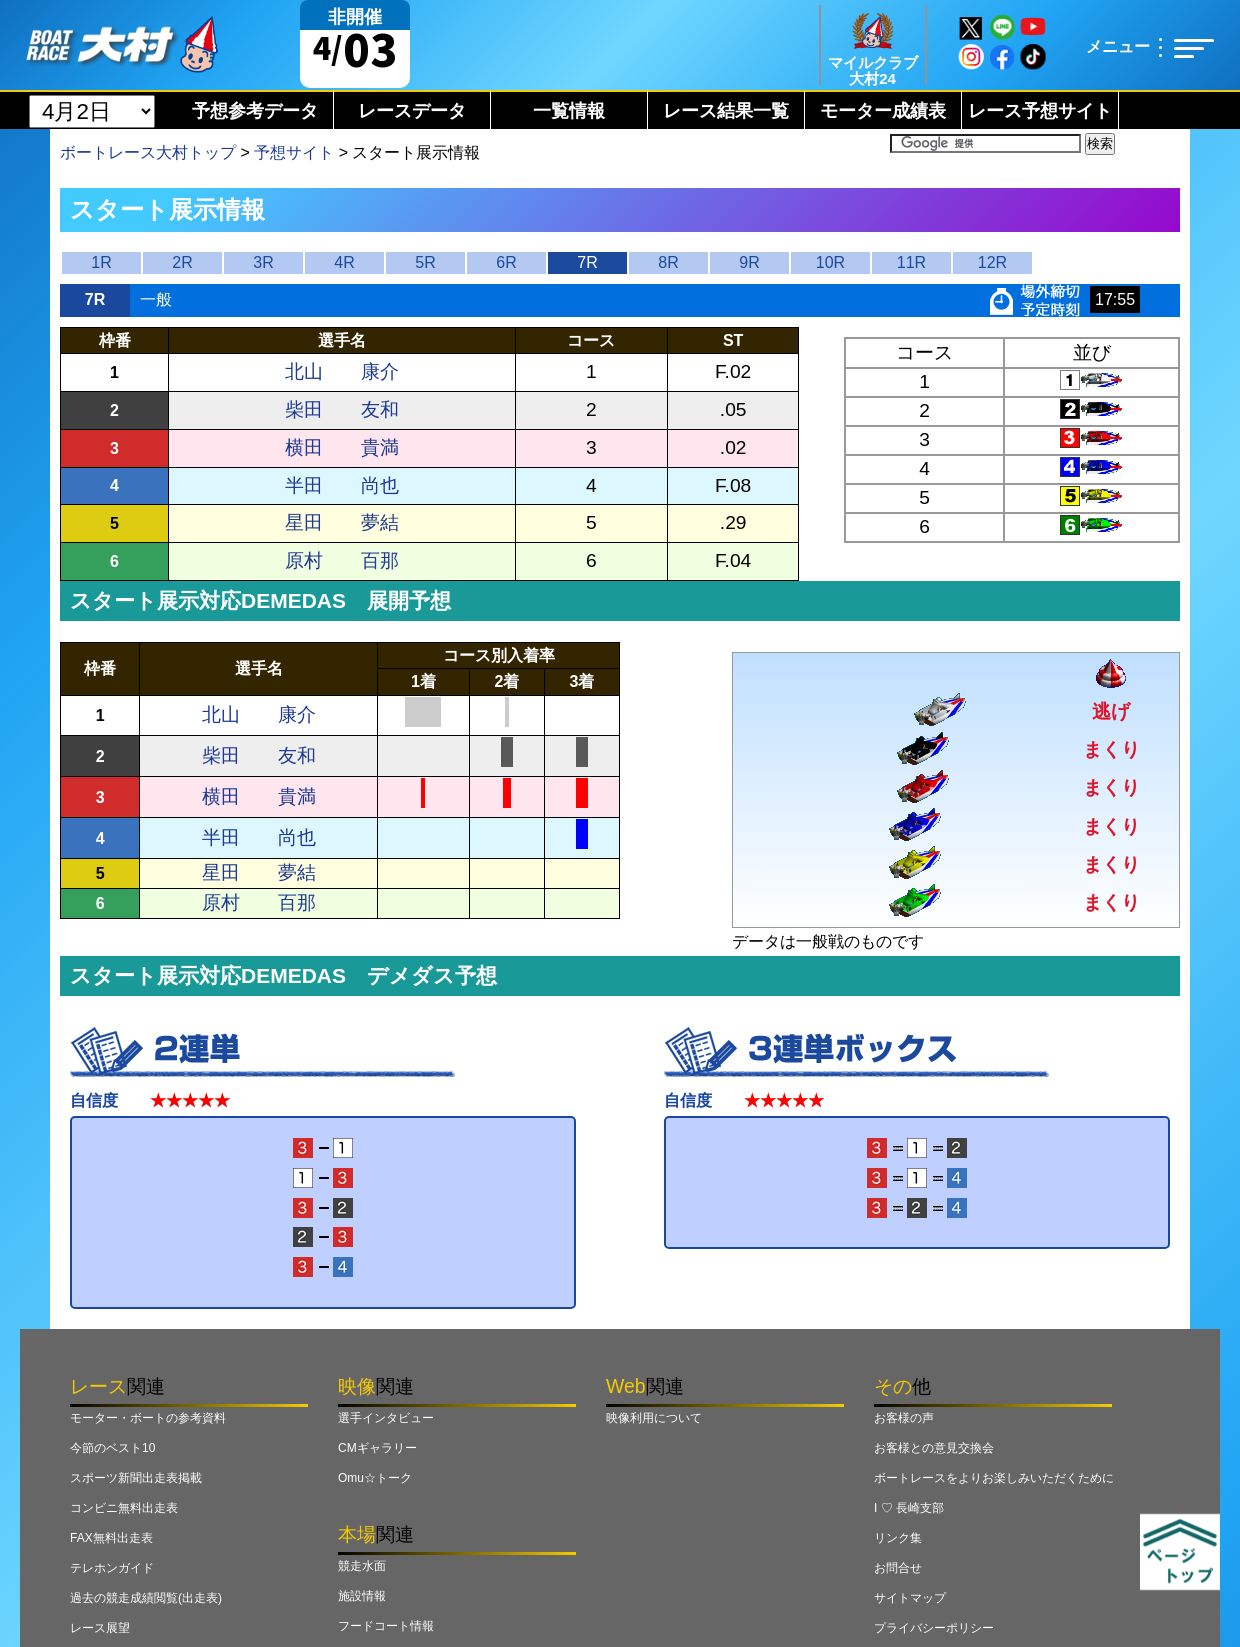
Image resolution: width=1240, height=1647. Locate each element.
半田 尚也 (342, 485)
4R (344, 262)
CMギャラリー (377, 1448)
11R (911, 262)
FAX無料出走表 (111, 1538)
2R (182, 262)
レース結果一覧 (726, 111)
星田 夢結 (342, 522)
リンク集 (898, 1538)
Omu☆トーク (375, 1478)
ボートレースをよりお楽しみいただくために (994, 1478)
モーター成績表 (883, 111)
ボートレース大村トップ (148, 152)
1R (101, 262)
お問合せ (898, 1568)
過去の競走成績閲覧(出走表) (146, 1598)
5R (425, 262)
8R (668, 262)
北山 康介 (342, 371)
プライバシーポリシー (934, 1628)
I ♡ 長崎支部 (909, 1508)
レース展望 (100, 1628)
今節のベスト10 (112, 1448)
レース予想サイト (1040, 111)
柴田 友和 (342, 409)
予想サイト (294, 152)
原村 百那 (342, 560)
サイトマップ (910, 1598)
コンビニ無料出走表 (124, 1508)
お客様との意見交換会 (934, 1448)
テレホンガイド (112, 1568)
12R (992, 262)
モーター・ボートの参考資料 (148, 1418)
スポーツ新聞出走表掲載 (136, 1478)
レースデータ (412, 111)
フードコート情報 (386, 1626)
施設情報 (362, 1596)
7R (587, 262)
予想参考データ (255, 111)
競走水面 (362, 1566)
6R (506, 262)
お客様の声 (904, 1418)
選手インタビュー (386, 1418)
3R (263, 262)
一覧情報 (569, 111)
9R (749, 262)
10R (830, 262)
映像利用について (654, 1418)
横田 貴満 (342, 447)
